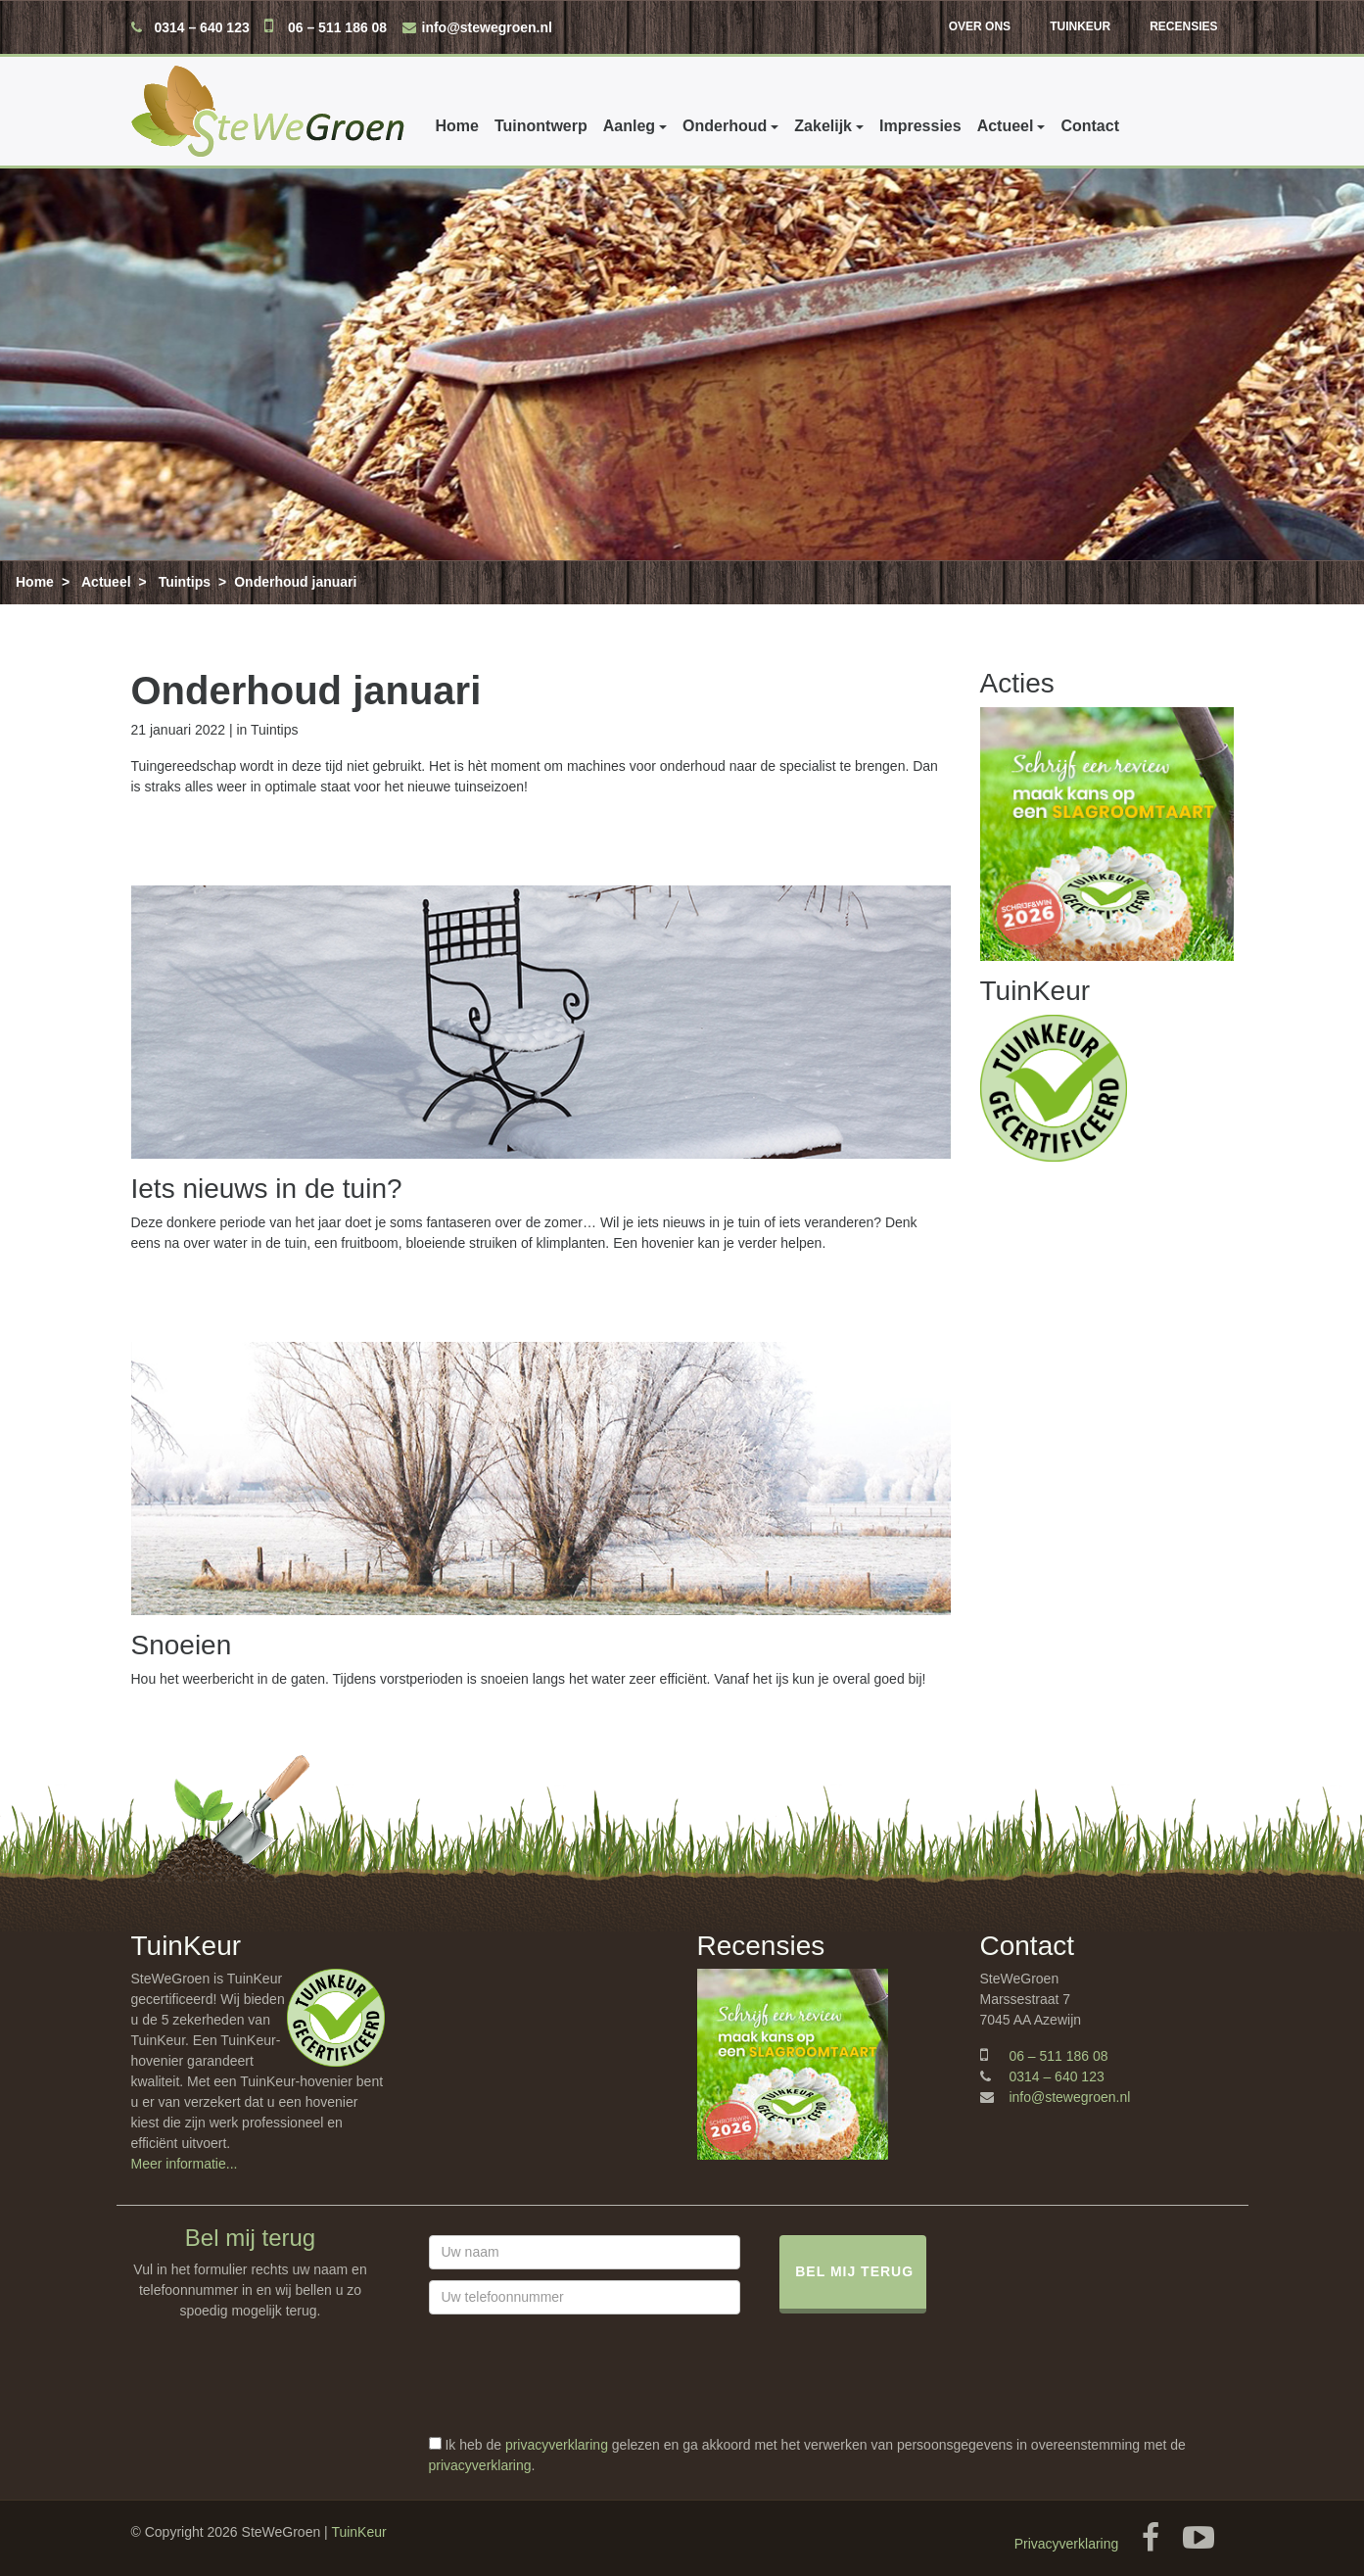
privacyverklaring (556, 2445)
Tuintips (185, 582)
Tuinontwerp (541, 126)
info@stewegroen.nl (487, 27)
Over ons (980, 26)
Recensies (1183, 26)
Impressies (920, 126)
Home (457, 126)
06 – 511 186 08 (337, 27)
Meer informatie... (184, 2163)
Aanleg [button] (629, 126)
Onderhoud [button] (724, 126)
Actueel (106, 582)
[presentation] (578, 2397)
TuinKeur (1080, 26)
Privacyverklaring (1066, 2544)
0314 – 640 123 (201, 27)
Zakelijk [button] (823, 126)
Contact (1089, 126)
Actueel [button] (1005, 126)
